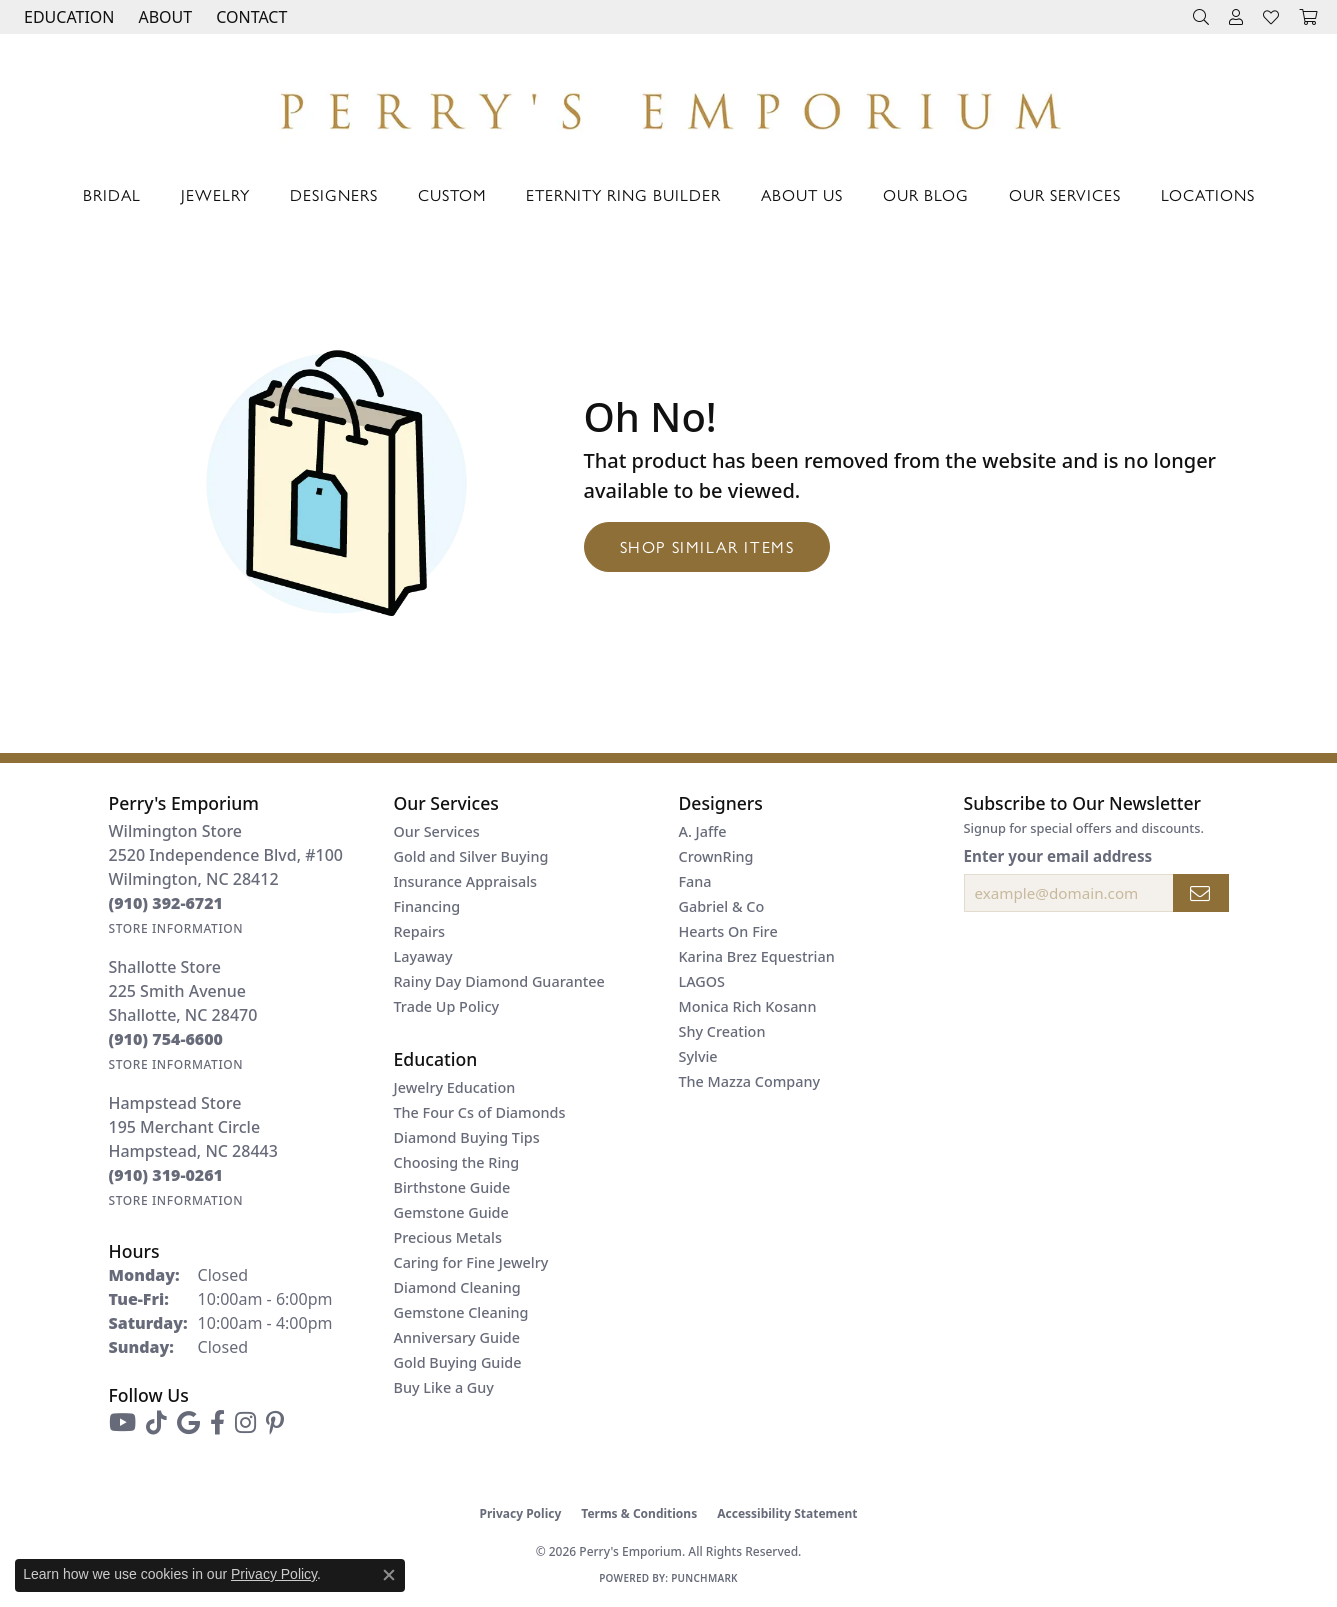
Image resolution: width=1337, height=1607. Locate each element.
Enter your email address (1058, 856)
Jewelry (215, 194)
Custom (452, 194)
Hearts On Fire (728, 931)
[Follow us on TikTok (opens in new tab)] (156, 1423)
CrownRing (716, 856)
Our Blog (926, 194)
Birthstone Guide (452, 1187)
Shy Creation (722, 1031)
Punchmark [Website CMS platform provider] (704, 1578)
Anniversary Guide (457, 1337)
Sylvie (698, 1056)
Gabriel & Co (722, 906)
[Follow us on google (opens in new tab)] (188, 1423)
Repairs (419, 931)
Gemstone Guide (451, 1212)
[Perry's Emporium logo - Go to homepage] (668, 105)
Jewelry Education (455, 1087)
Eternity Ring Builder (623, 194)
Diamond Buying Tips (467, 1137)
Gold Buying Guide (458, 1362)
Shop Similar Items (707, 546)
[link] (249, 17)
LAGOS (702, 981)
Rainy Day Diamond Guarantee (499, 981)
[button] (67, 17)
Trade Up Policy (447, 1006)
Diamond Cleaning (457, 1287)
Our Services (1065, 194)
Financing (427, 906)
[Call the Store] (166, 903)
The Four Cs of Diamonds (480, 1112)
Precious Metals (448, 1237)
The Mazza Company (750, 1081)
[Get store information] (176, 928)
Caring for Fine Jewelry (471, 1262)
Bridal (112, 194)
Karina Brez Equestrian (757, 956)
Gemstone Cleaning (461, 1312)
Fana (695, 881)
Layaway (423, 956)
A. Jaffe (703, 831)
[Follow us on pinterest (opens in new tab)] (275, 1423)
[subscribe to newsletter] (1201, 893)
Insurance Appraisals (466, 881)
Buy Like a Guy (444, 1387)
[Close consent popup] (389, 1575)
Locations (1208, 194)
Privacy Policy (521, 1513)
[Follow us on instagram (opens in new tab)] (245, 1423)
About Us (802, 194)
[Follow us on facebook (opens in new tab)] (217, 1423)
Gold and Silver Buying (471, 856)
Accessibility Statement (787, 1513)
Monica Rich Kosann (748, 1006)
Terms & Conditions (639, 1513)
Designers (334, 194)
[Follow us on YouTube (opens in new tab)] (122, 1423)
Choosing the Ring (457, 1162)
